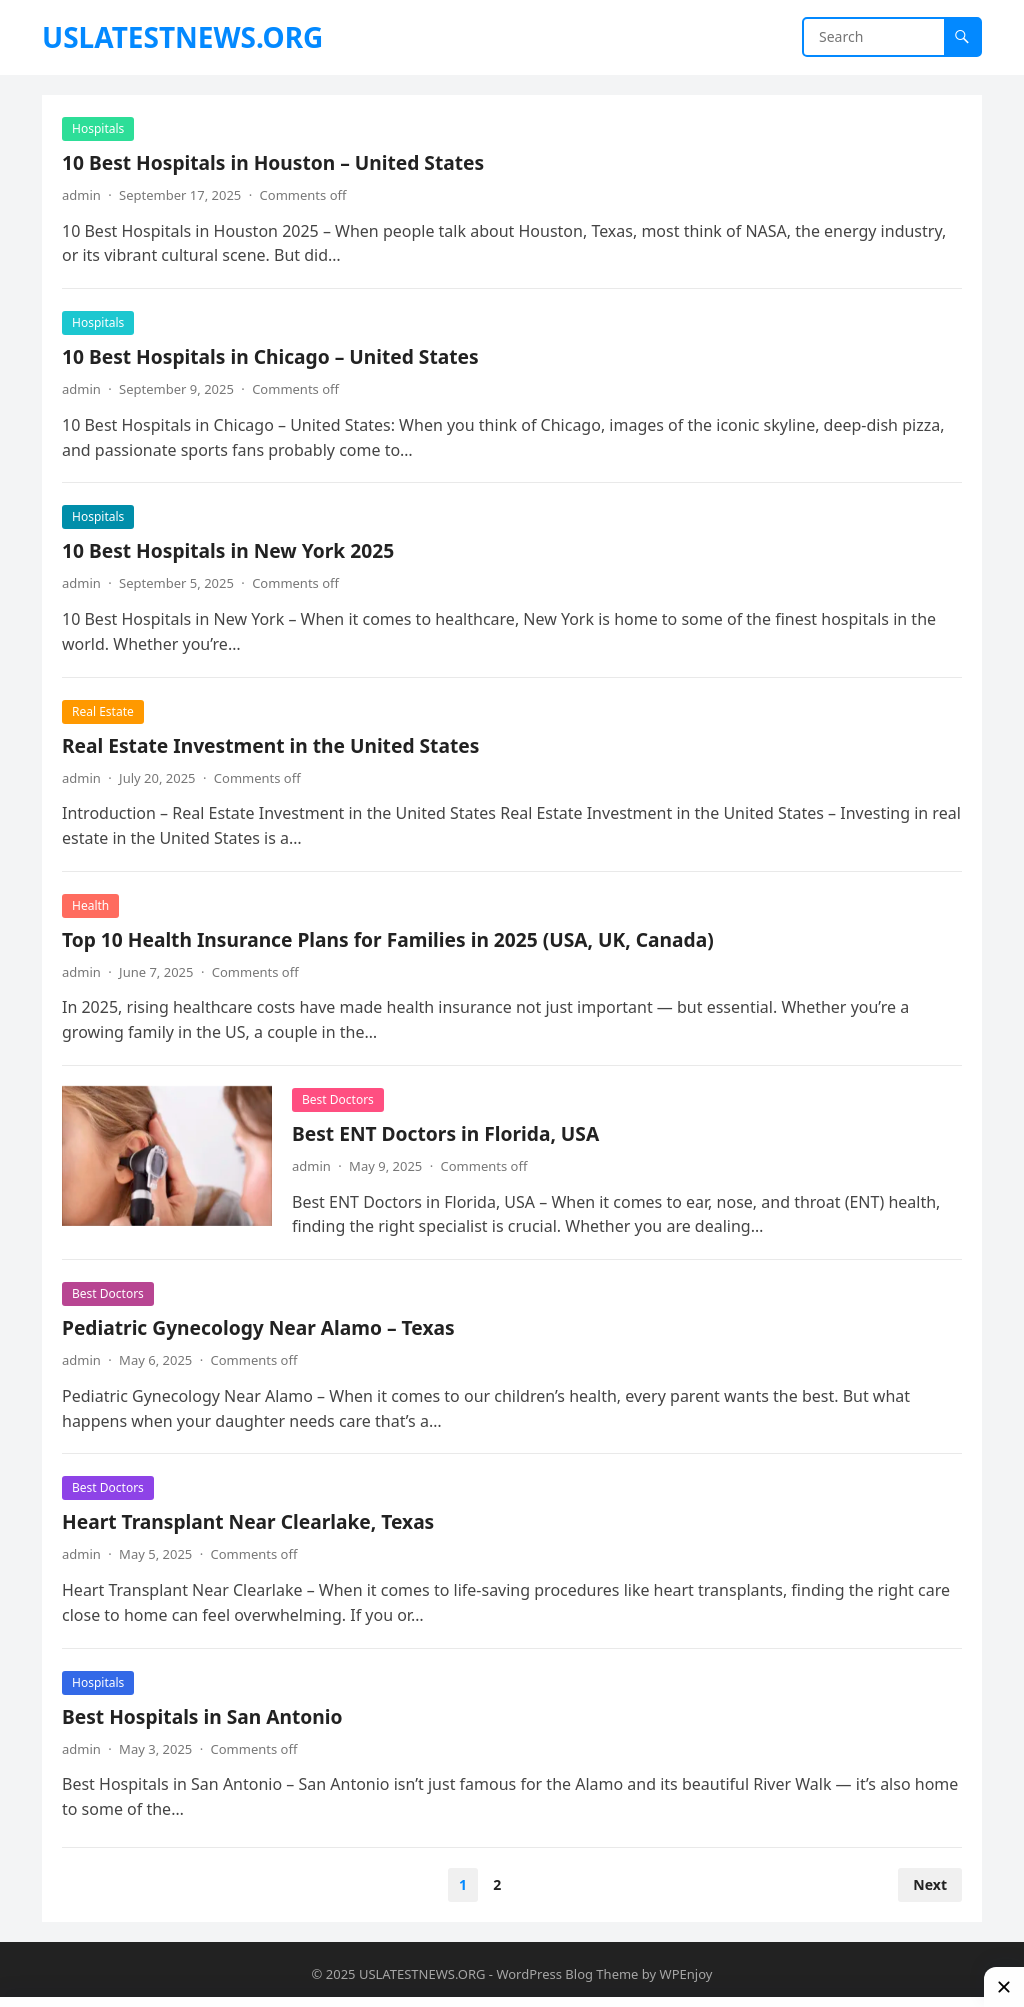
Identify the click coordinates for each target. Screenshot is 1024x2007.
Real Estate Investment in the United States (270, 745)
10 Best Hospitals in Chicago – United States (270, 356)
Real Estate (103, 711)
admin (81, 195)
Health (90, 905)
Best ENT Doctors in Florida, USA (445, 1133)
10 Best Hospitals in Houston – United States (273, 162)
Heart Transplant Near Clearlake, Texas (248, 1521)
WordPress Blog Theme (567, 1974)
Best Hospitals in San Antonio (202, 1716)
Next (930, 1884)
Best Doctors (338, 1099)
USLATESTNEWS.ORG (182, 37)
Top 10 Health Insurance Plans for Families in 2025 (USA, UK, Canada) (388, 939)
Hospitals (98, 128)
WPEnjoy (686, 1974)
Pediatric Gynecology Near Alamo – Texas (258, 1327)
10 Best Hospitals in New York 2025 (228, 550)
